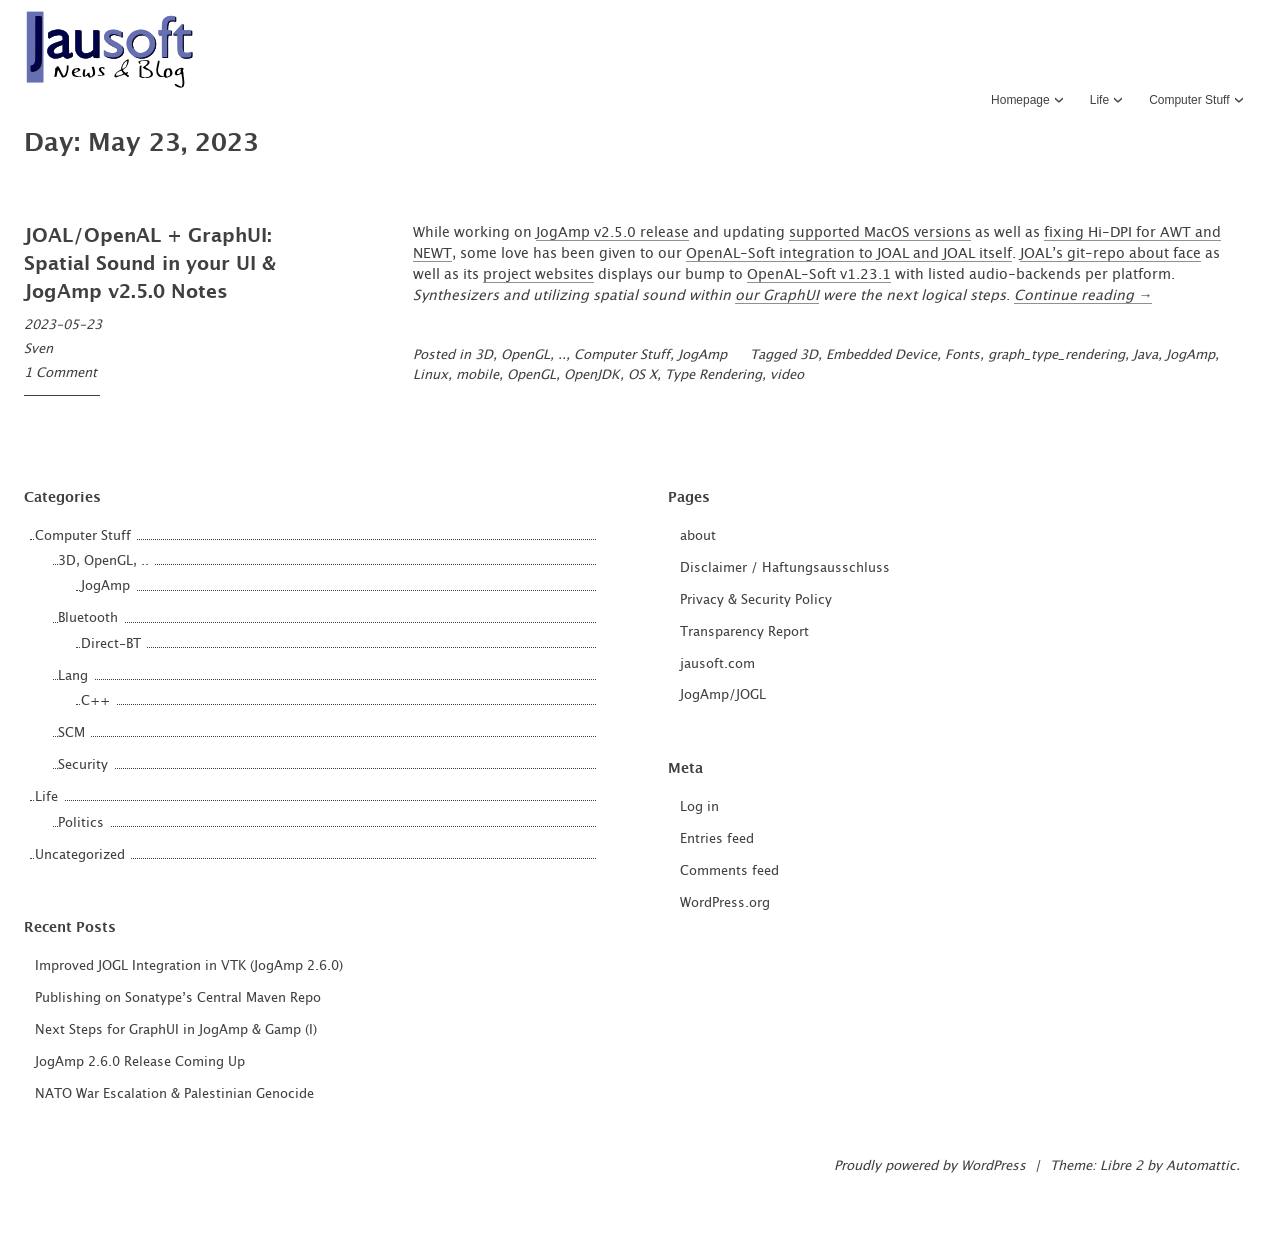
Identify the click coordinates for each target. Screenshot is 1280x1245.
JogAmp (702, 355)
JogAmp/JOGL (723, 695)
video (787, 375)
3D (809, 355)
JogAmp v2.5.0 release (612, 233)
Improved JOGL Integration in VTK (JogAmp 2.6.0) (189, 966)
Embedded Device (881, 355)
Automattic (1201, 1166)
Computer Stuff (1189, 100)
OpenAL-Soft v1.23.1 (819, 275)
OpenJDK (592, 375)
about (698, 536)
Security (83, 765)
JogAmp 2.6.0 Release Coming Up (140, 1062)
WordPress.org (725, 903)
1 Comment (60, 373)
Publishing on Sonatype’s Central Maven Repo (178, 998)
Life (1099, 100)
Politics (81, 823)
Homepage (1020, 100)
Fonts (962, 355)
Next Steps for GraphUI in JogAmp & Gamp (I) (176, 1030)
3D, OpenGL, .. (520, 355)
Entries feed (717, 839)
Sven (38, 349)
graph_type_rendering (1056, 355)
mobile (477, 375)
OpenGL (531, 375)
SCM (71, 733)
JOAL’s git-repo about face (1110, 254)
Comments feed (729, 871)
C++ (95, 701)
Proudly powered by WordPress (930, 1166)
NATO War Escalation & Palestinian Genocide (174, 1094)
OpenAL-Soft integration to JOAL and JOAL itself (849, 254)
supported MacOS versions (880, 233)
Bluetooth (88, 618)
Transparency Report (744, 632)
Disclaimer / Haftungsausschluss (785, 568)
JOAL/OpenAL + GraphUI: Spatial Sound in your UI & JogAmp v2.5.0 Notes (150, 264)
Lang (73, 676)
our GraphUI (777, 296)
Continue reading (1083, 296)
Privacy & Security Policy (756, 600)
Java (1145, 355)
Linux (430, 375)
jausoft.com (717, 664)
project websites (538, 275)
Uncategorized (80, 855)
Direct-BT (111, 644)
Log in (699, 807)
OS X (642, 375)
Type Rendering (713, 375)
